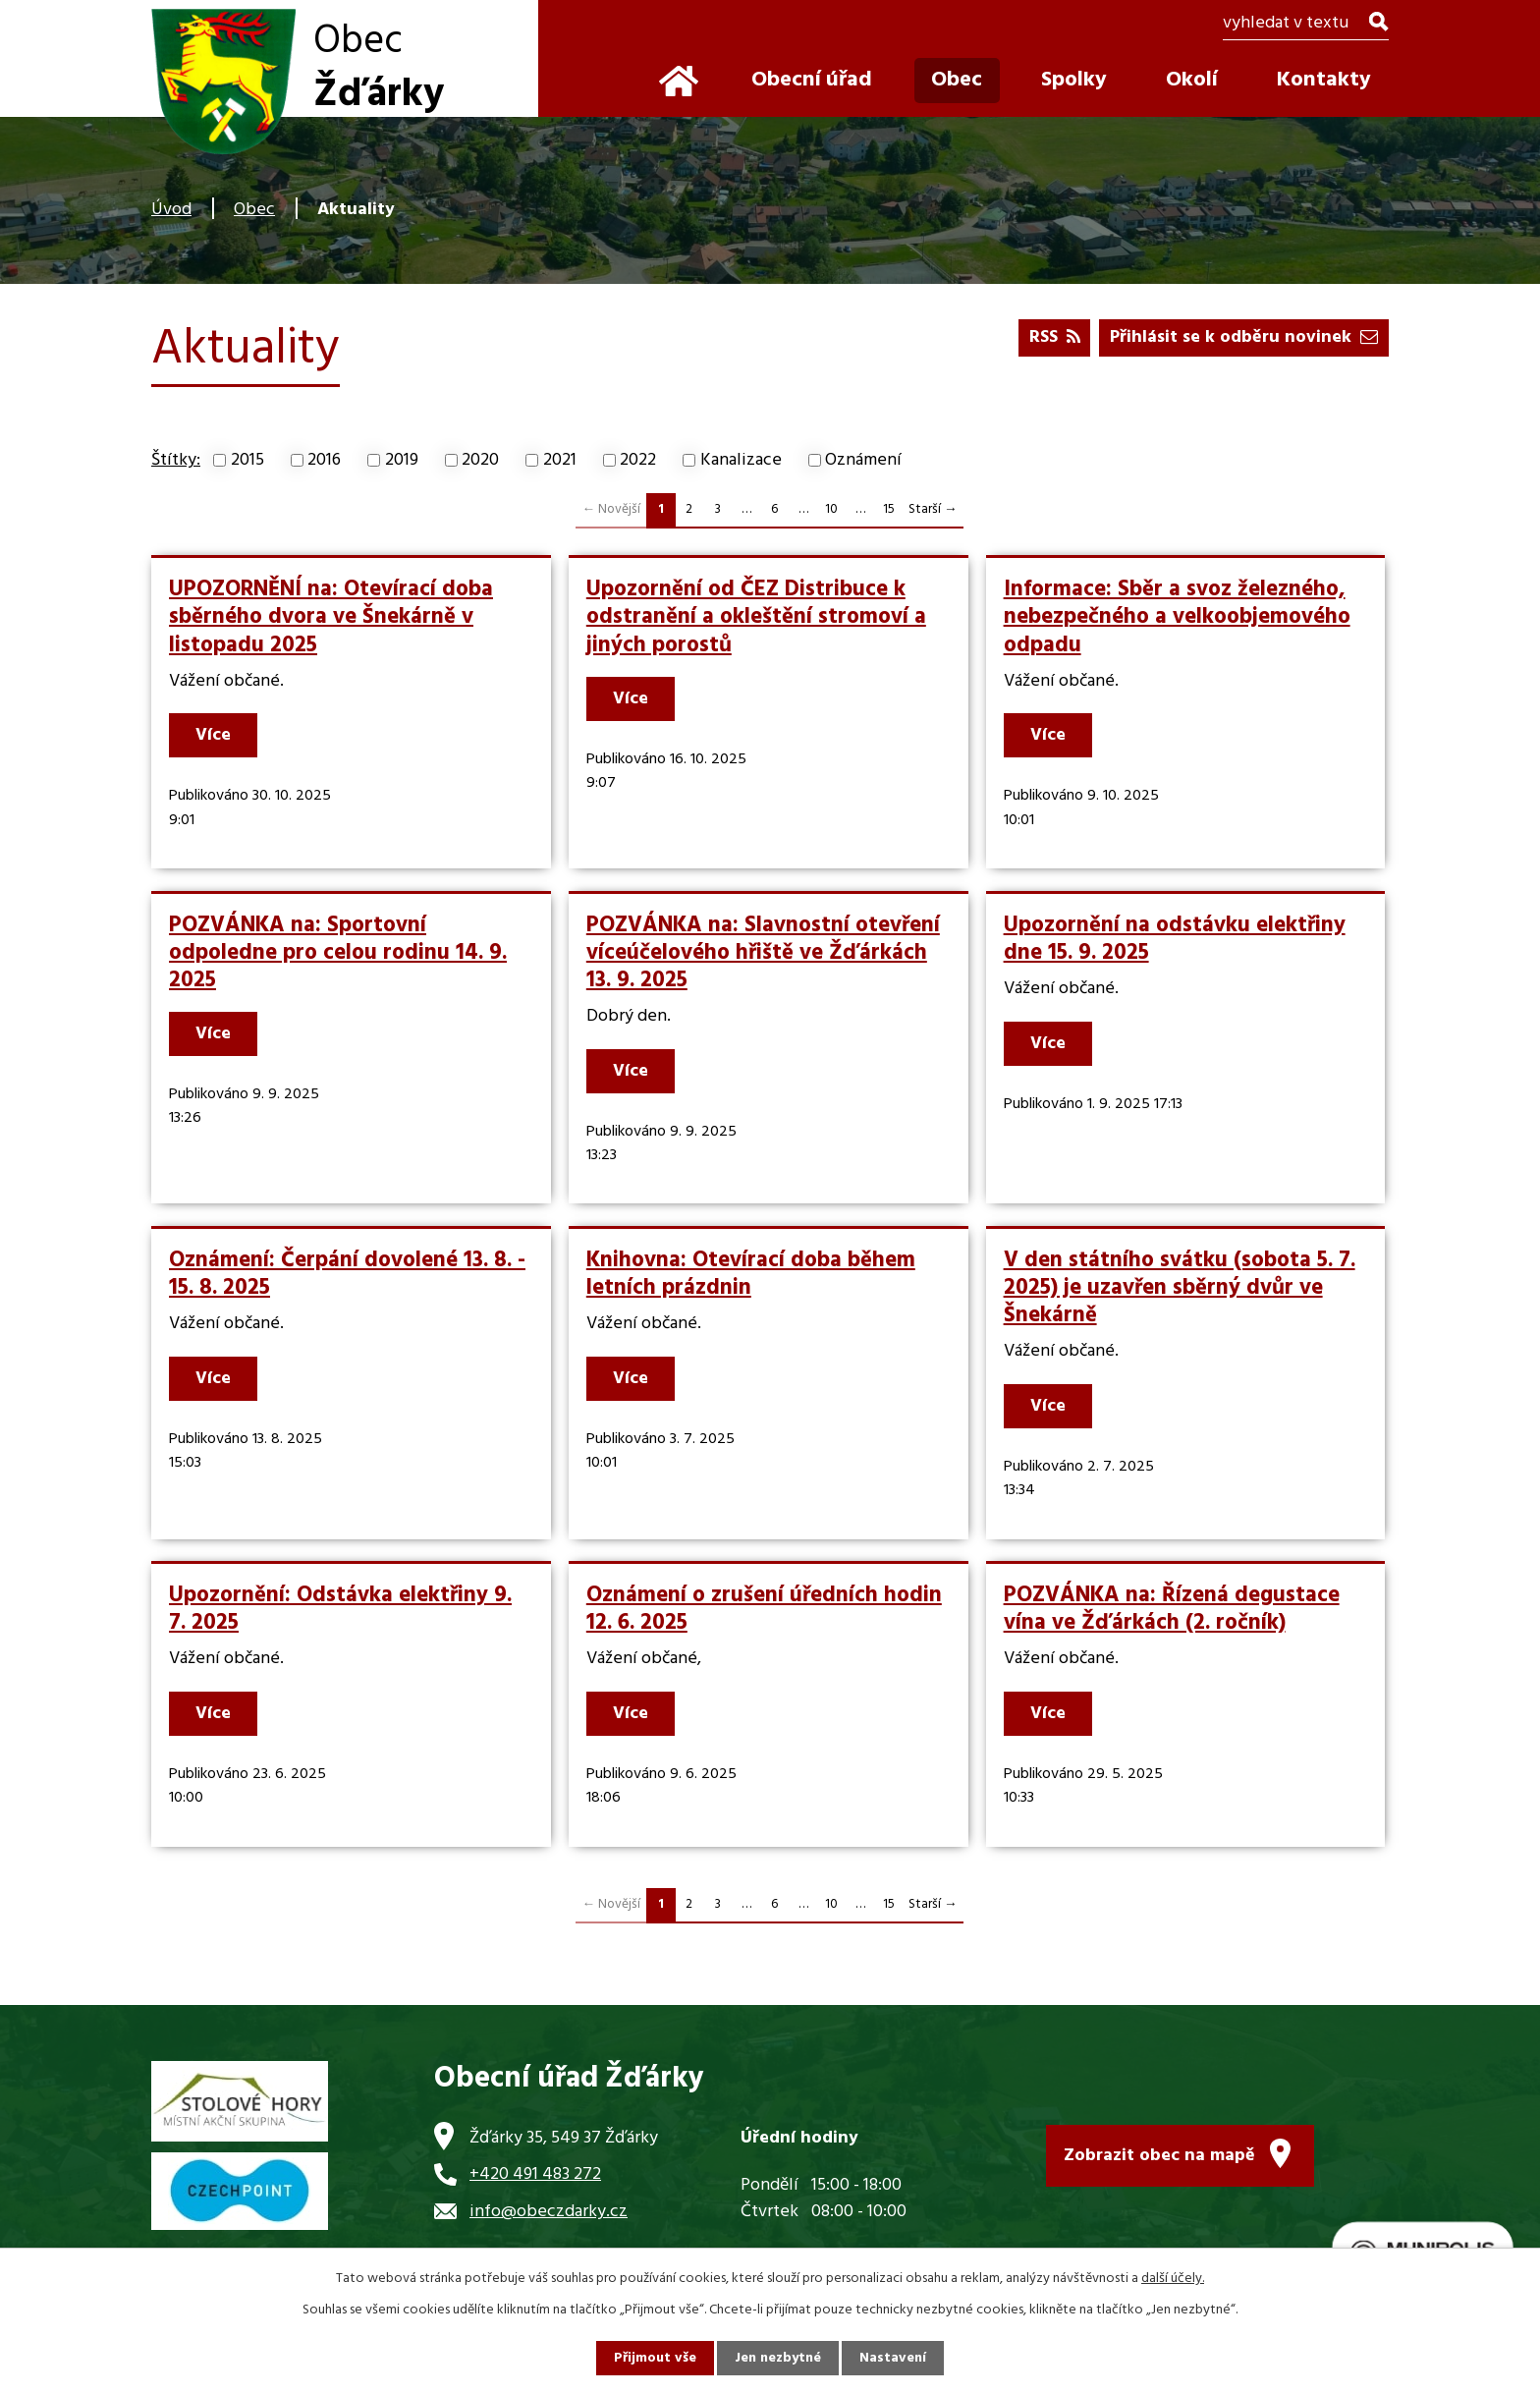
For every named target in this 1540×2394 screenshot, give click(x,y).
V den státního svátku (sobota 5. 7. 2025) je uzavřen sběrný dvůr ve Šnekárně (1179, 1288)
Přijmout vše (655, 2358)
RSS (1054, 337)
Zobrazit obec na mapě (1159, 2156)
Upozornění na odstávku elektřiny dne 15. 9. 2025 (1175, 939)
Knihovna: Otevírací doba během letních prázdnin (750, 1274)
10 (831, 509)
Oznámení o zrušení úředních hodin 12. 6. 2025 (764, 1609)
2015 (247, 460)
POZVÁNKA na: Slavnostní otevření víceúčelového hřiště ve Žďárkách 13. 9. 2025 (763, 953)
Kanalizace (741, 460)
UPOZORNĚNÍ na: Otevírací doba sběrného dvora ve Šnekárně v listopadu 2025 (331, 617)
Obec (254, 209)
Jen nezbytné (778, 2358)
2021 (560, 460)
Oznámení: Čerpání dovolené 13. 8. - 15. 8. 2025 (347, 1274)
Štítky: (175, 460)
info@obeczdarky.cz (548, 2212)
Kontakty (1324, 80)
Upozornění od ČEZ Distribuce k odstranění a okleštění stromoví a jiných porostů (756, 617)
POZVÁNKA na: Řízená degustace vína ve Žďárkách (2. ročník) (1172, 1609)
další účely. (1172, 2278)
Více (213, 735)
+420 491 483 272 (535, 2174)
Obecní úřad (811, 80)
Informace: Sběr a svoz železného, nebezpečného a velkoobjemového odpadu (1177, 617)
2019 (401, 460)
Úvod (171, 209)
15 (889, 509)
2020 (480, 460)
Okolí (1192, 80)
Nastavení (892, 2358)
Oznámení (863, 460)
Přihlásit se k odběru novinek (1244, 337)
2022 (638, 460)
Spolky (1074, 80)
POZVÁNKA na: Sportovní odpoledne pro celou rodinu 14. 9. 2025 (338, 953)
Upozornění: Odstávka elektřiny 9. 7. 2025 (340, 1609)
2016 (324, 460)
